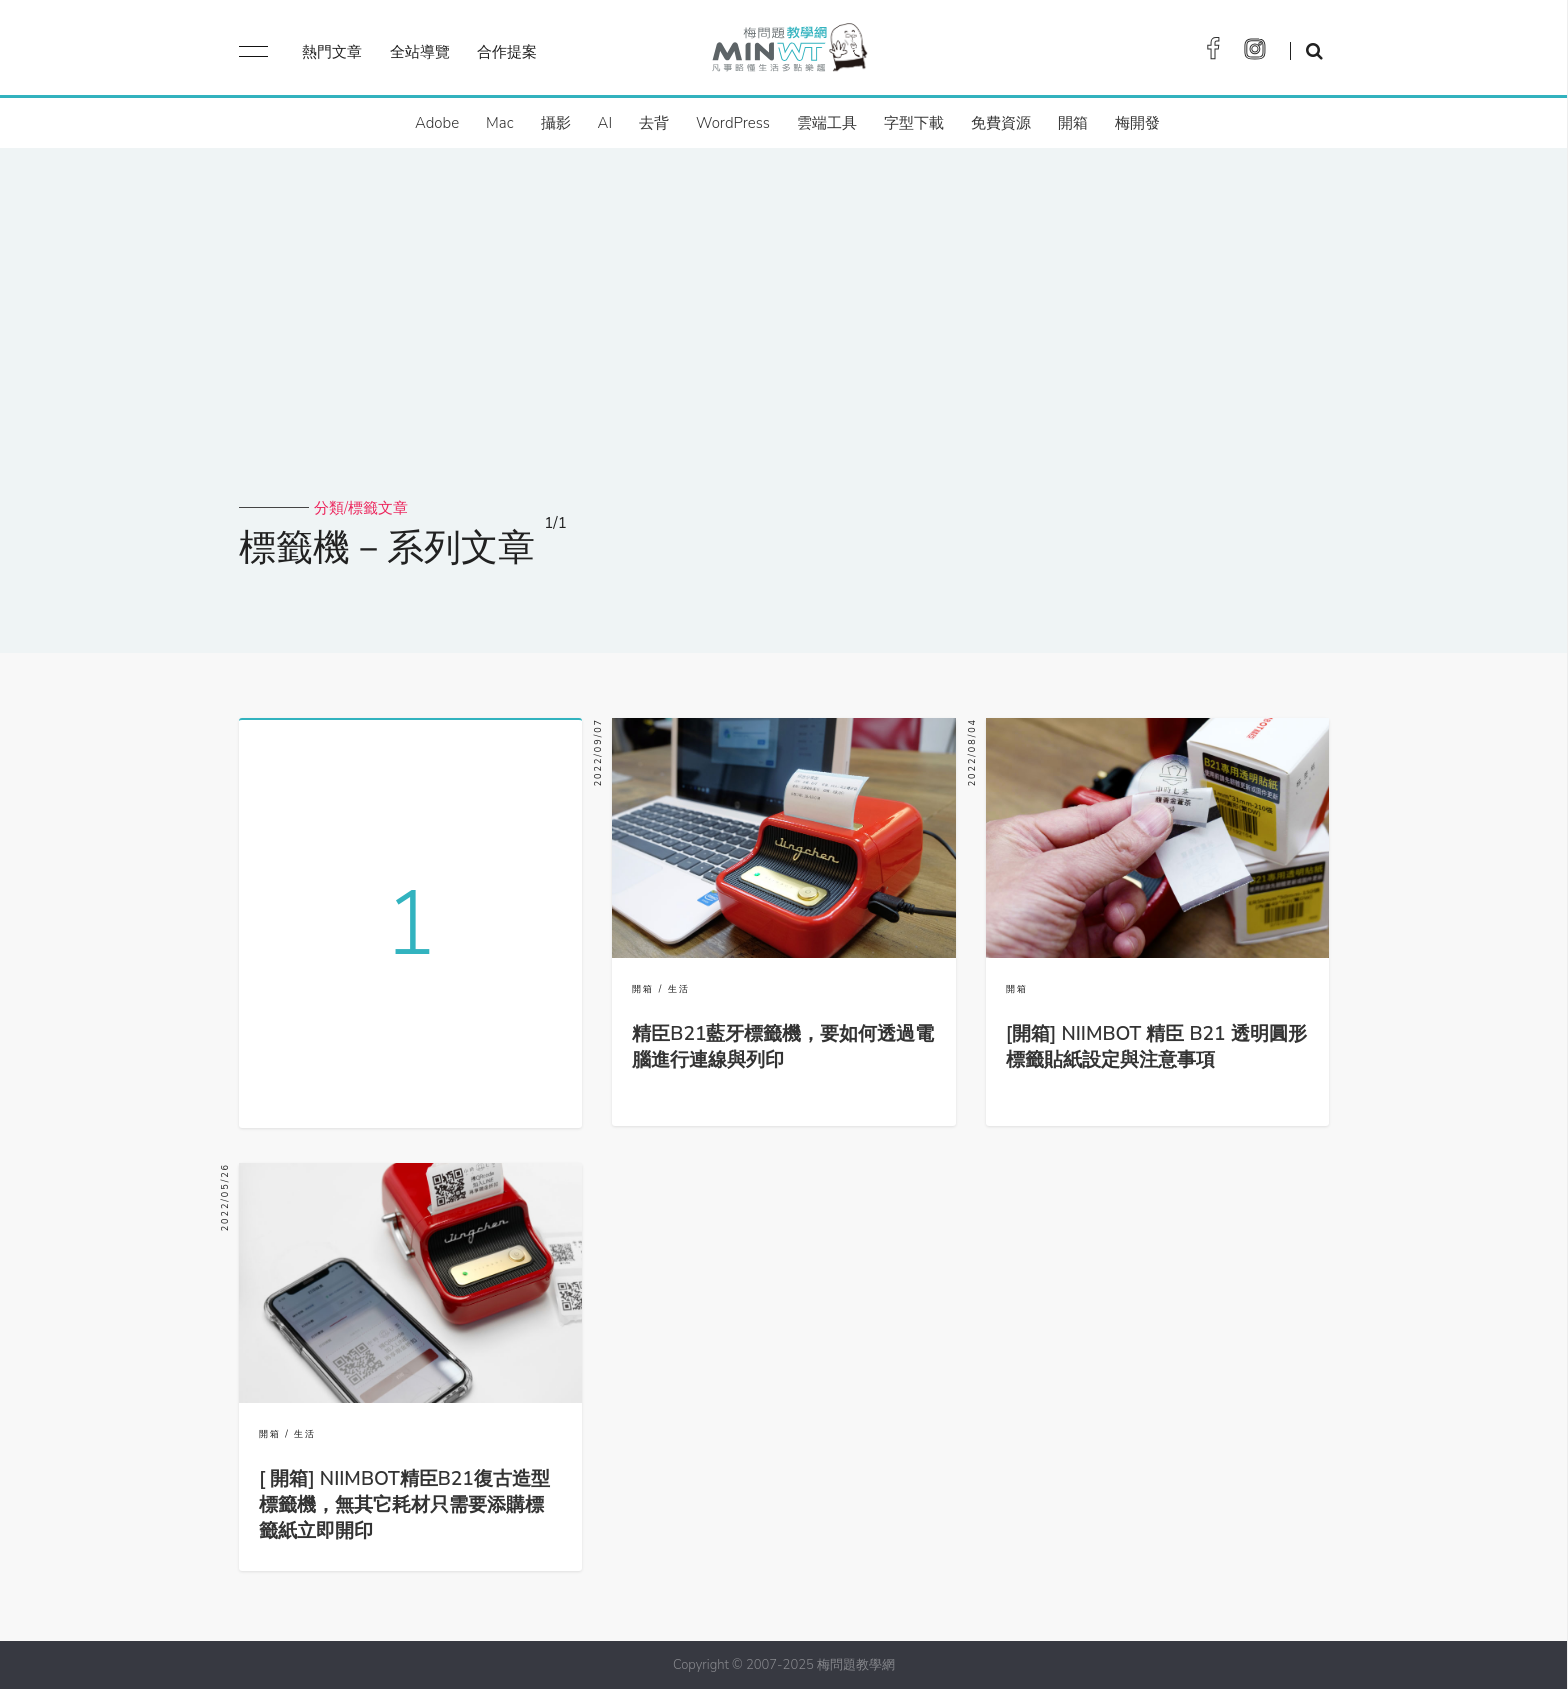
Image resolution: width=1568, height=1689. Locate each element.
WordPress (733, 123)
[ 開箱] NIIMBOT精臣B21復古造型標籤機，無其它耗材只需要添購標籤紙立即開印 (404, 1505)
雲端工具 (827, 123)
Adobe (437, 123)
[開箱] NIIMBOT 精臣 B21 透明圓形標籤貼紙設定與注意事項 (1156, 1047)
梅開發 (1137, 123)
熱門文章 (332, 52)
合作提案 (507, 52)
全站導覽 (420, 52)
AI (605, 123)
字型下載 (914, 123)
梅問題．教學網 (788, 52)
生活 (679, 989)
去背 (654, 123)
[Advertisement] (784, 348)
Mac (499, 123)
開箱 (1073, 123)
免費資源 (1001, 123)
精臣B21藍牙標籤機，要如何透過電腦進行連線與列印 (783, 1047)
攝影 (556, 123)
